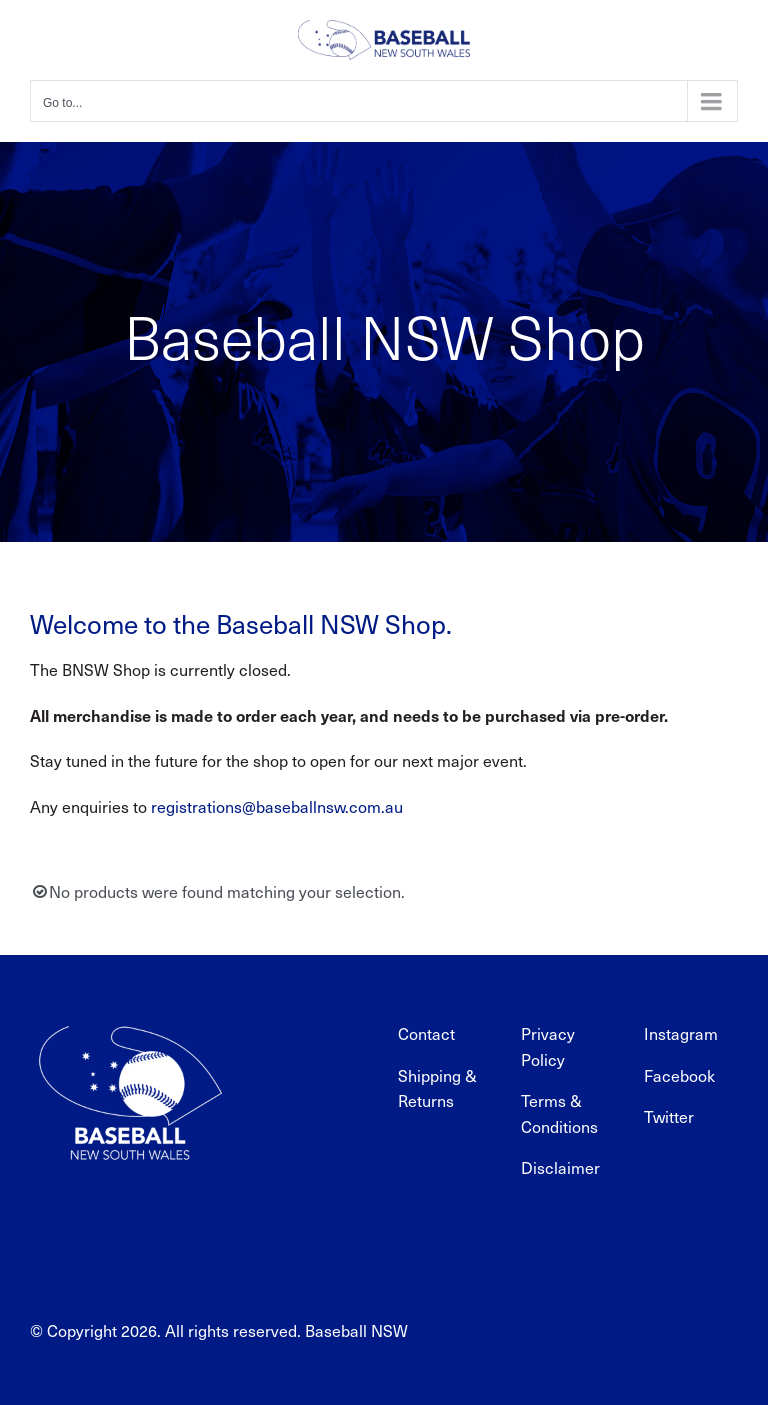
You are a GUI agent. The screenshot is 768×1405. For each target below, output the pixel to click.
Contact (426, 1033)
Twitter (669, 1116)
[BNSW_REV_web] (130, 1012)
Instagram (681, 1033)
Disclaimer (560, 1167)
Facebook (679, 1075)
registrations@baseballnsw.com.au (277, 806)
